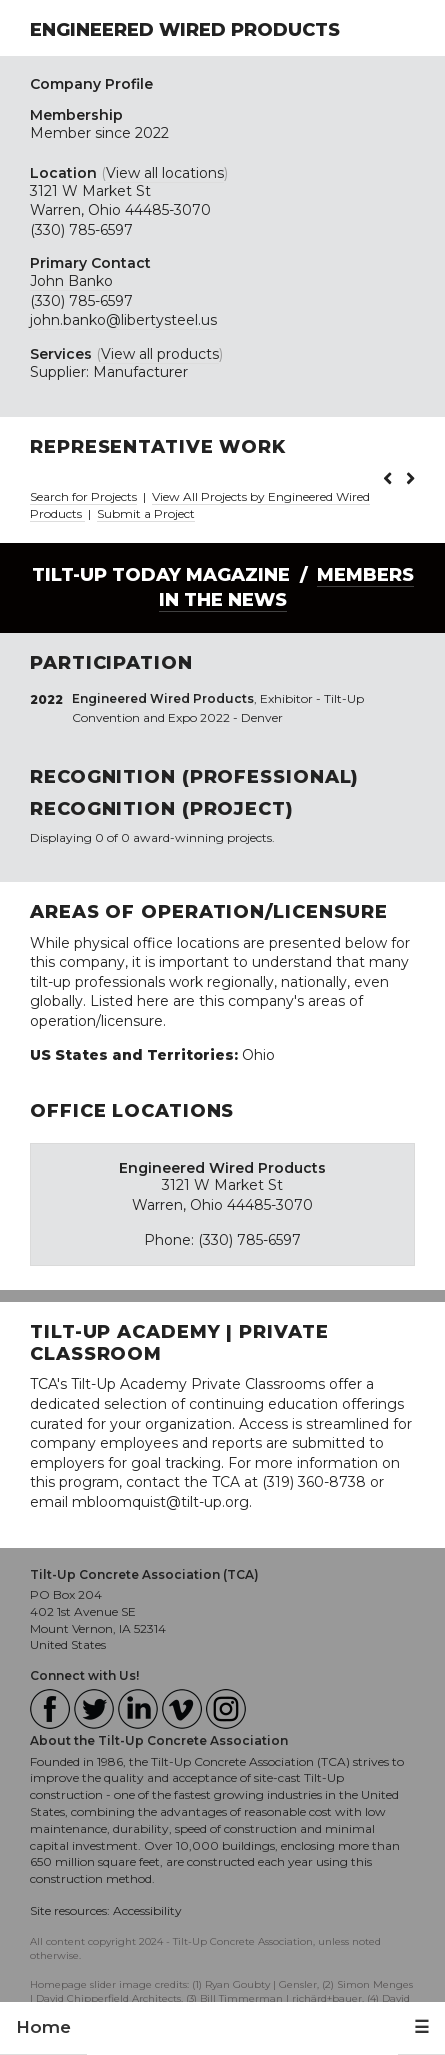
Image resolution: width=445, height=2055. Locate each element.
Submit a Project (146, 513)
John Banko (71, 281)
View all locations (165, 173)
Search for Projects (83, 496)
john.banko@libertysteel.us (123, 320)
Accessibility (147, 1910)
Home (43, 2027)
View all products (160, 354)
